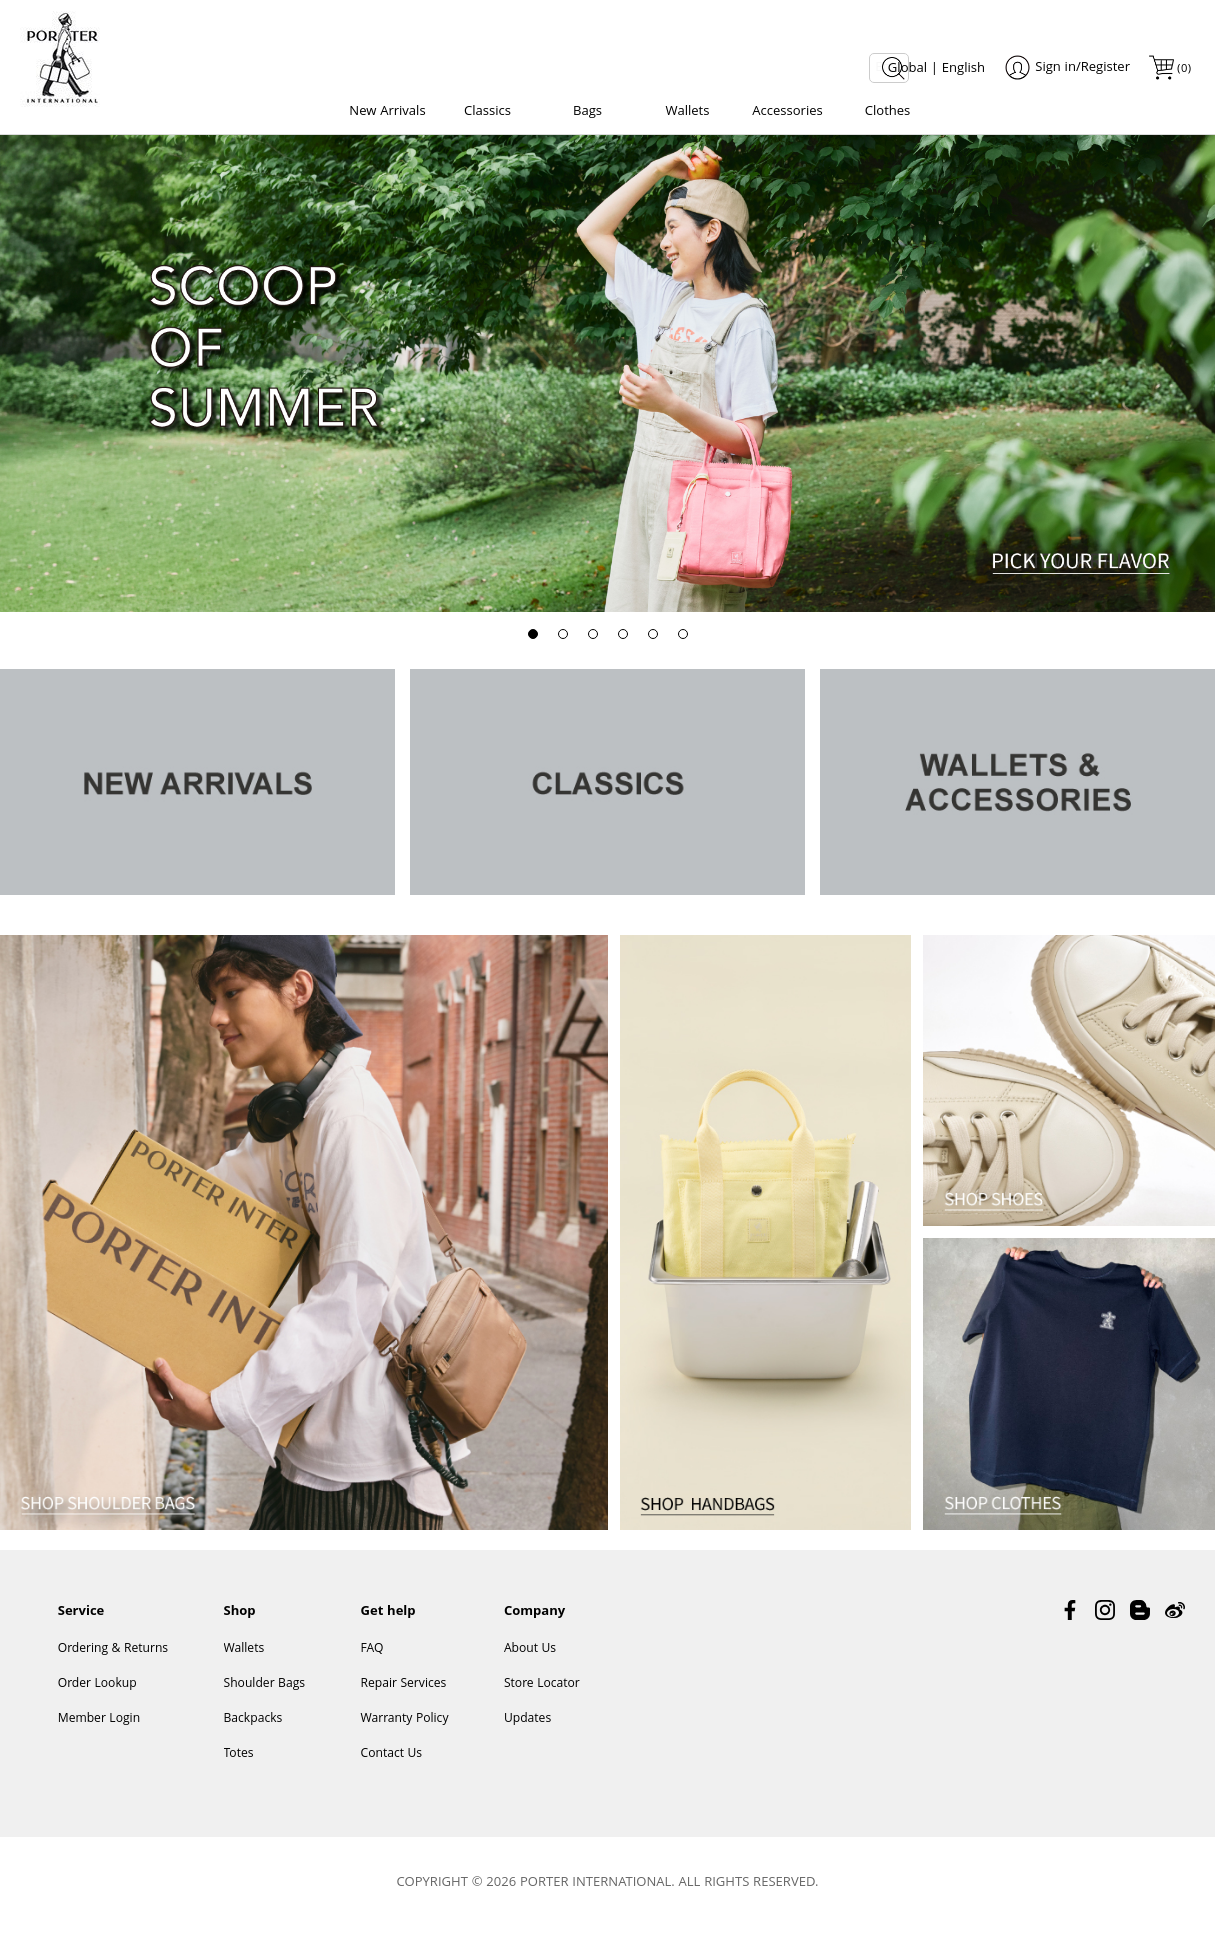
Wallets (688, 112)
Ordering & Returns (113, 1658)
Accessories (787, 112)
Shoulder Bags (265, 1693)
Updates (527, 1728)
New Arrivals (387, 112)
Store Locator (542, 1693)
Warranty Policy (404, 1728)
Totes (239, 1763)
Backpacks (253, 1728)
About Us (530, 1658)
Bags (587, 112)
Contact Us (391, 1763)
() (1183, 69)
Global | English (936, 69)
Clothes (888, 112)
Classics (487, 112)
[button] (533, 640)
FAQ (371, 1658)
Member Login (99, 1728)
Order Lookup (97, 1693)
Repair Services (403, 1693)
